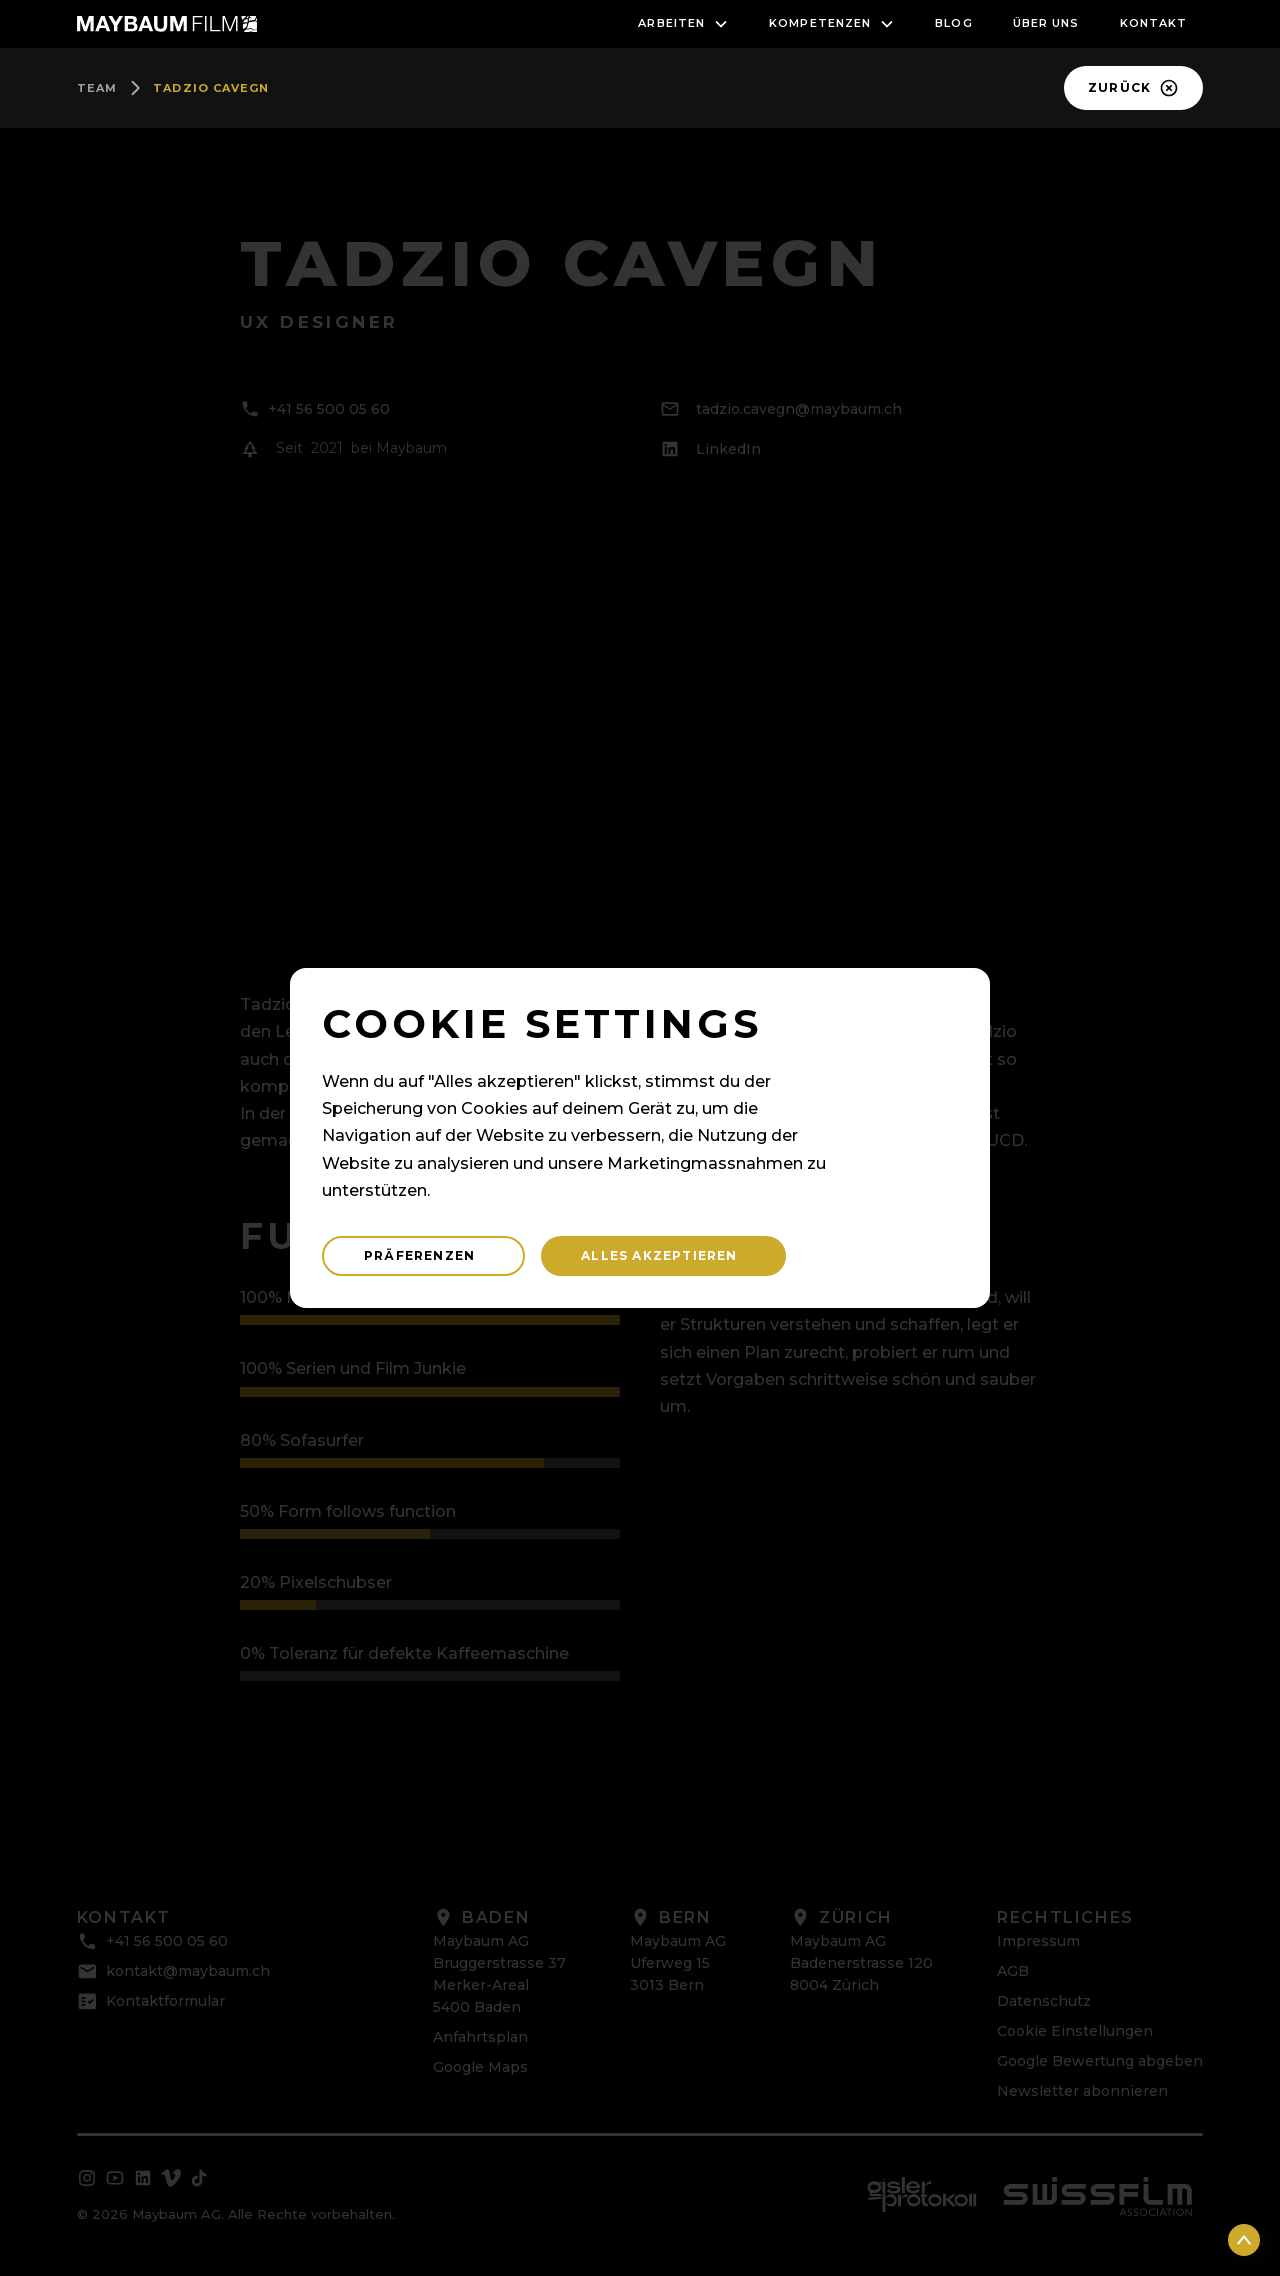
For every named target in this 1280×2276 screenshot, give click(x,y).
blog (953, 23)
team (97, 88)
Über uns (1046, 23)
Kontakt (1154, 23)
